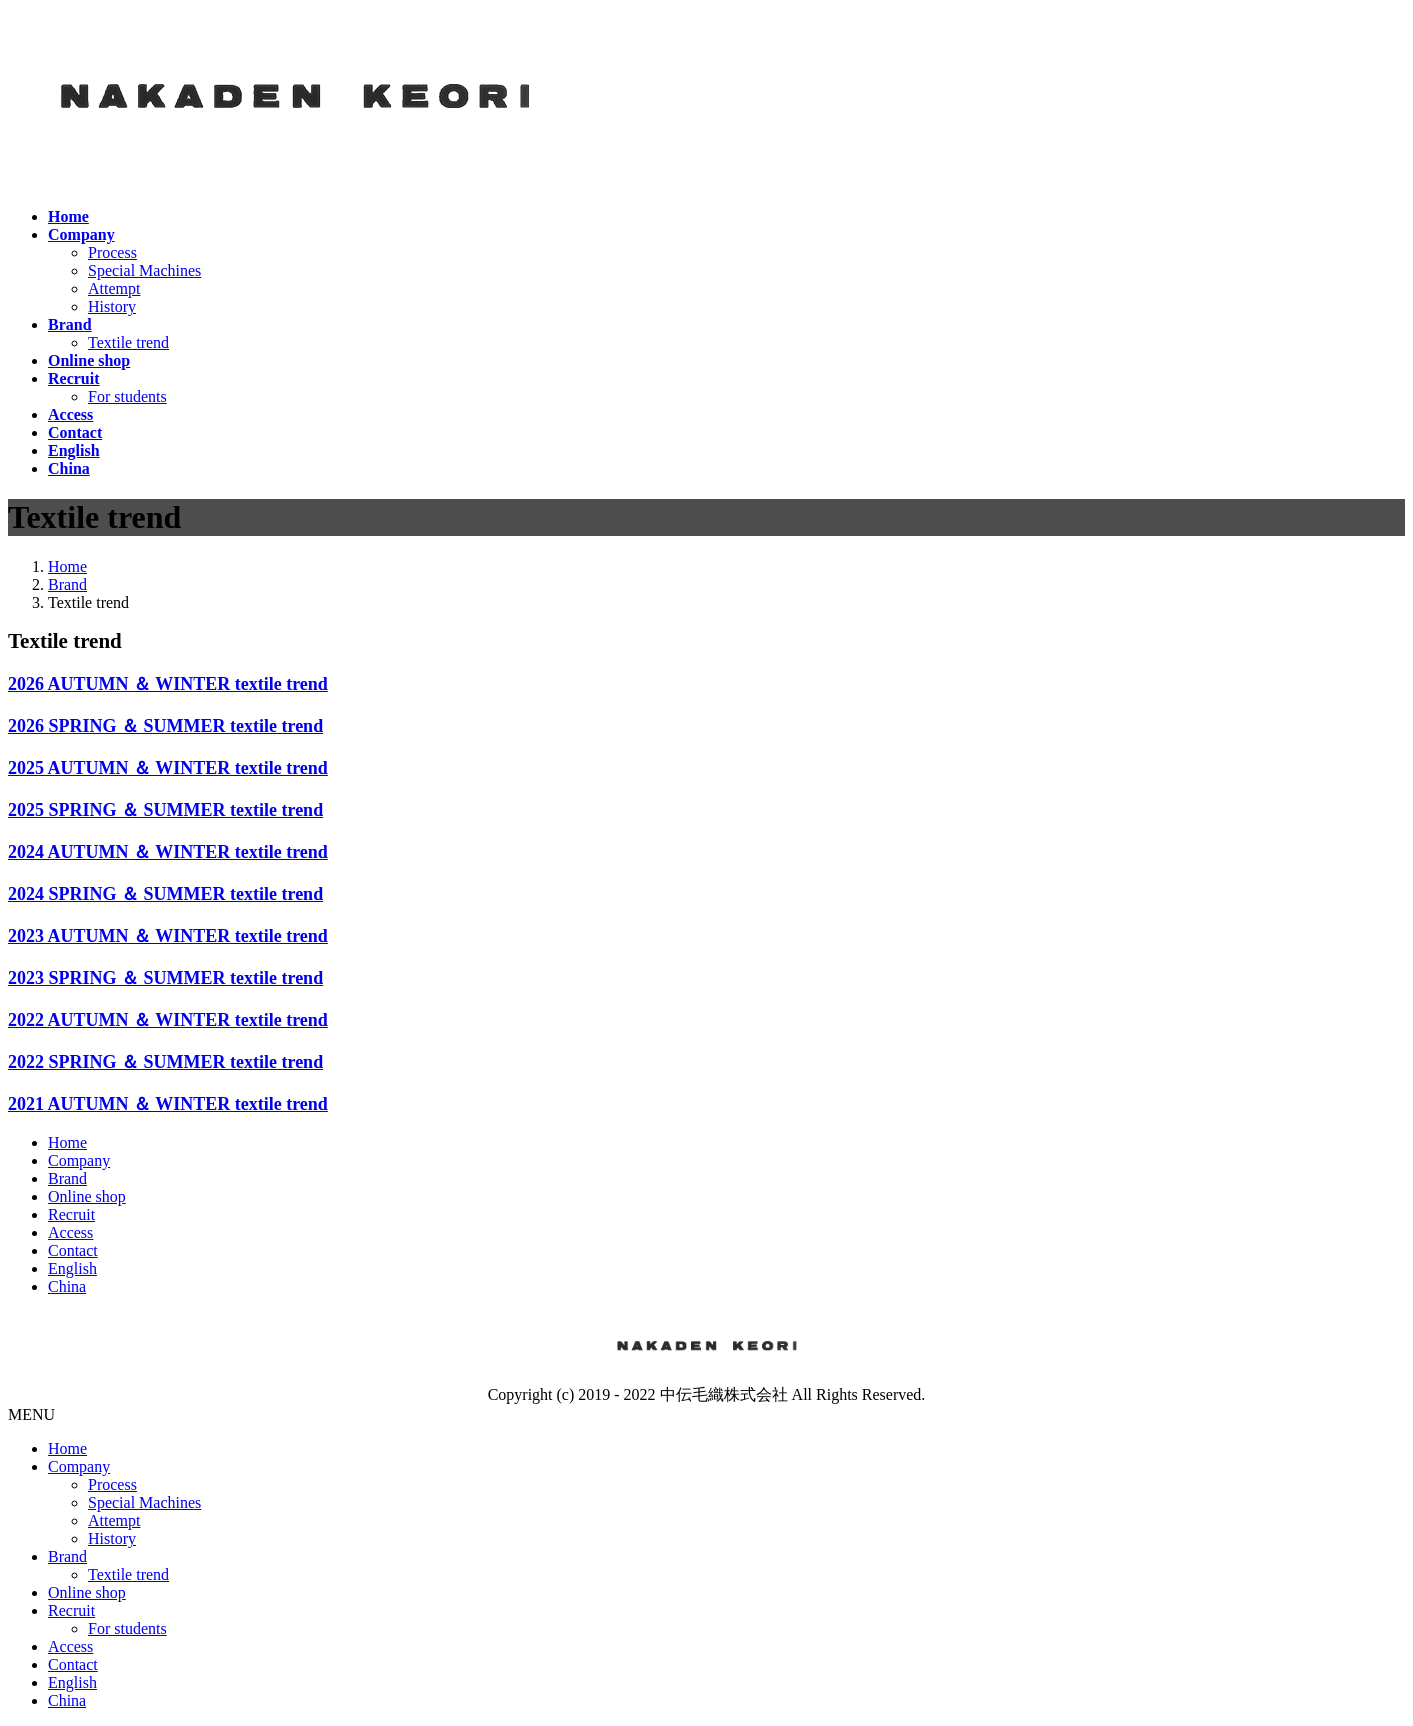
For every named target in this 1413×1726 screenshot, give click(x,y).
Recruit (71, 1214)
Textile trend (128, 342)
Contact (73, 1250)
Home (67, 1142)
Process (112, 252)
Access (70, 1232)
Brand (67, 1178)
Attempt (114, 288)
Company (79, 1160)
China (67, 1286)
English (72, 1268)
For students (127, 396)
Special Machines (144, 270)
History (112, 306)
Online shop (87, 1196)
